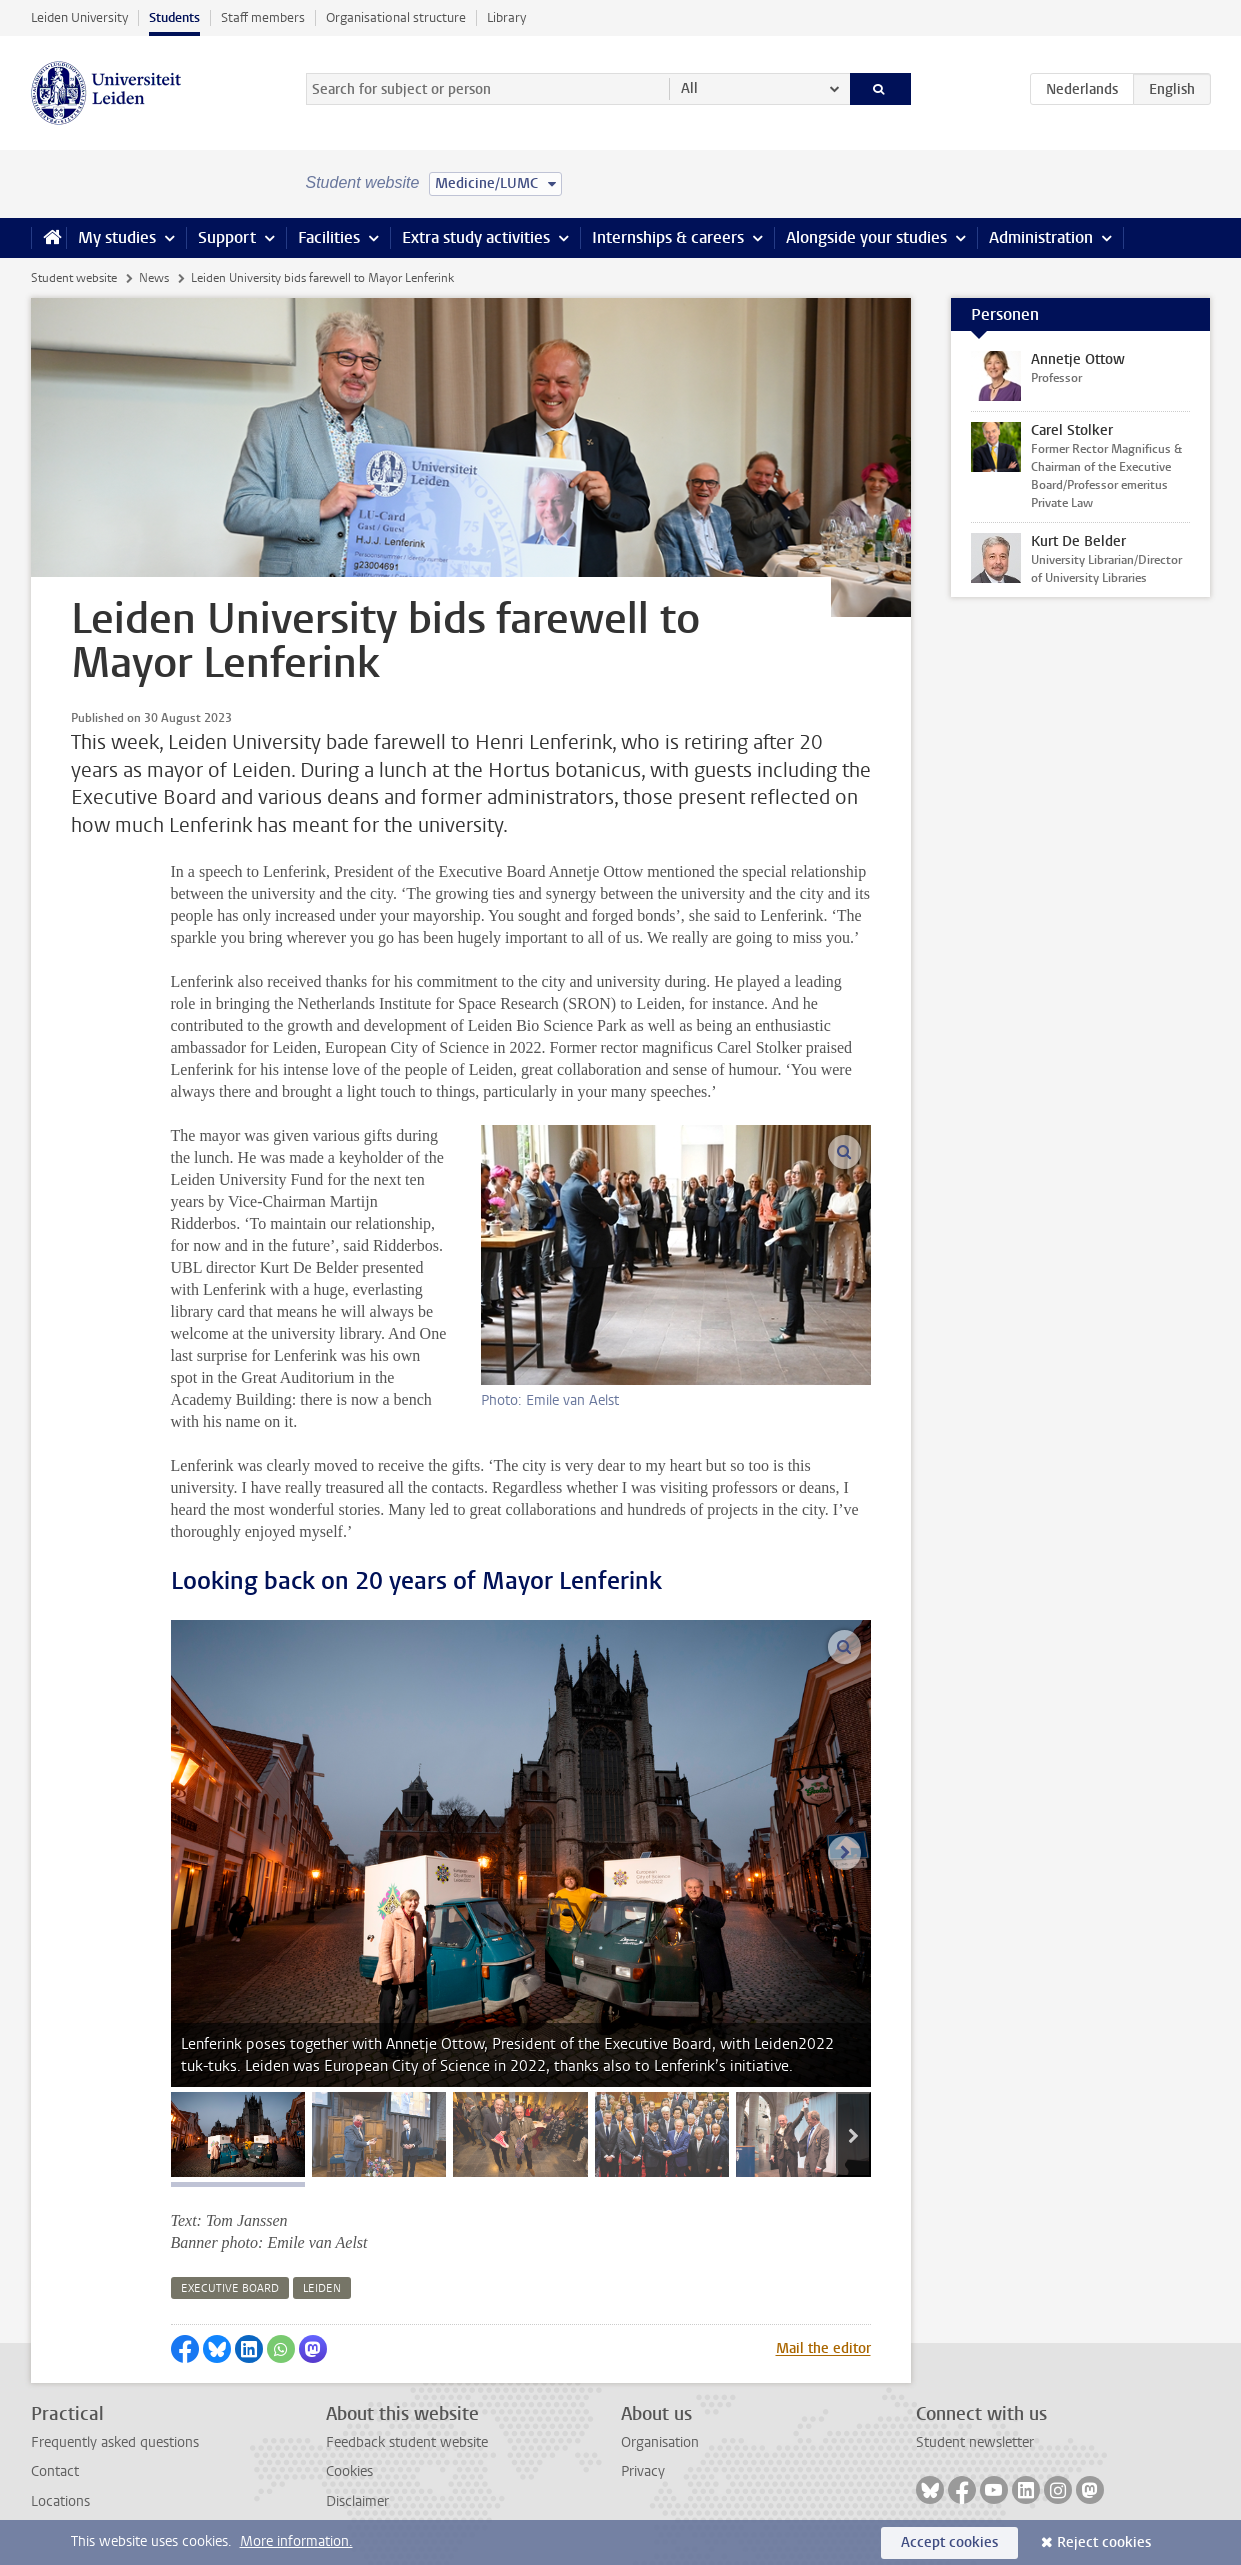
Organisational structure (396, 17)
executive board (230, 2288)
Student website (74, 278)
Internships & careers (668, 237)
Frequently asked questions (115, 2442)
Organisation (660, 2442)
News (154, 278)
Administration (1041, 237)
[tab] (238, 2134)
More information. (296, 2541)
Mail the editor (823, 2348)
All (689, 88)
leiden (322, 2288)
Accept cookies (949, 2542)
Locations (60, 2501)
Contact (55, 2471)
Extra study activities (476, 237)
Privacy (643, 2471)
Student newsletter (975, 2442)
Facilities (329, 237)
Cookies (349, 2471)
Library (506, 17)
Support (227, 237)
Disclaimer (357, 2501)
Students (174, 17)
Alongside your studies (866, 237)
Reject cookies (1104, 2542)
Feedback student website (407, 2442)
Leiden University (79, 17)
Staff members (263, 17)
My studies (117, 237)
